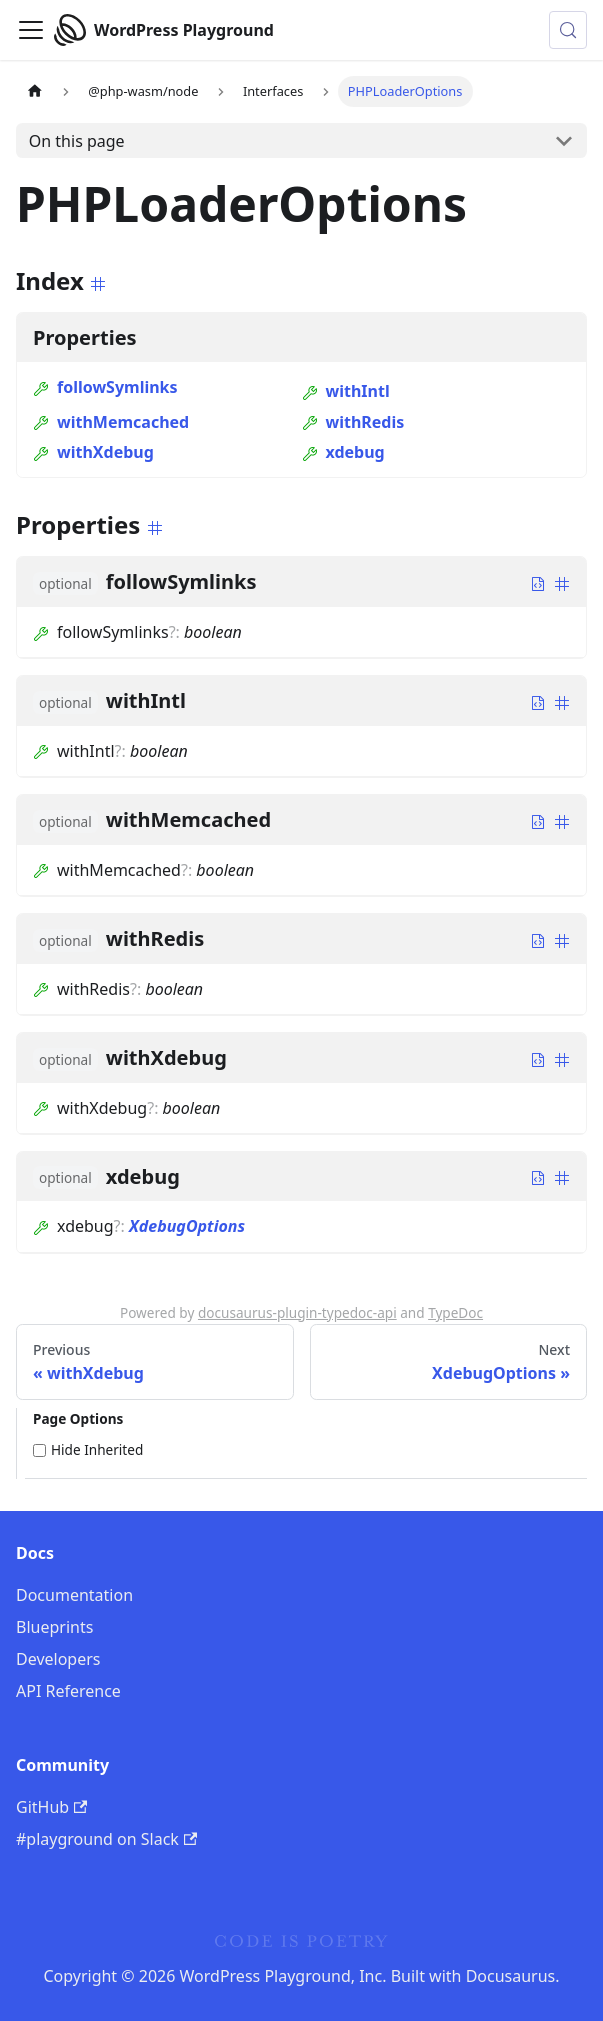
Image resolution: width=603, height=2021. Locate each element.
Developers (58, 1659)
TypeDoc (455, 1312)
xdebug (343, 452)
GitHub (51, 1807)
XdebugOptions (187, 1226)
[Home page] (35, 91)
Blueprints (54, 1627)
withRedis (353, 422)
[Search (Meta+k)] (568, 30)
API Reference (68, 1691)
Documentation (74, 1595)
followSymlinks (105, 387)
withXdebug (93, 452)
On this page (77, 141)
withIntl (346, 391)
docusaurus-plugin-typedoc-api (297, 1312)
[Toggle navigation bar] (31, 30)
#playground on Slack (106, 1839)
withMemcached (111, 422)
